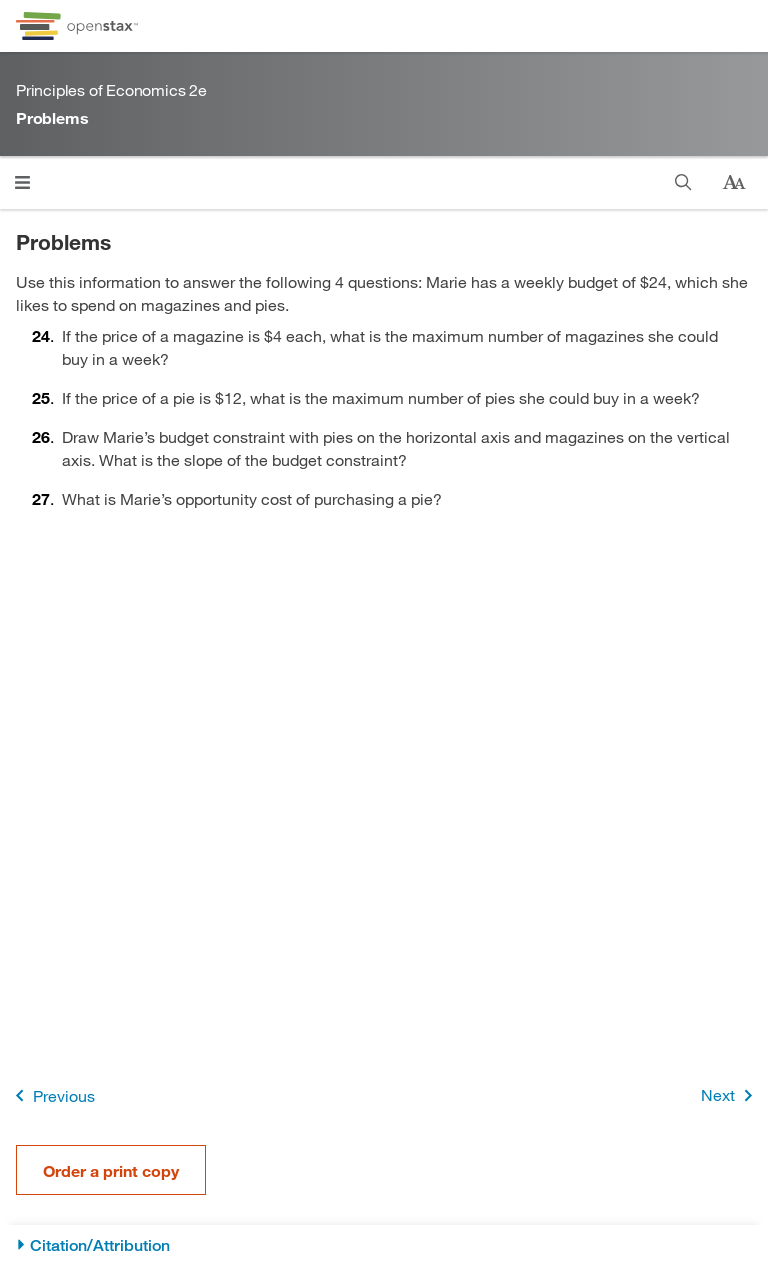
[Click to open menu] (22, 182)
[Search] (683, 182)
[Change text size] (734, 183)
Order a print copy (111, 1170)
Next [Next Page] (730, 1095)
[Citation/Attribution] (384, 1245)
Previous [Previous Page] (51, 1095)
